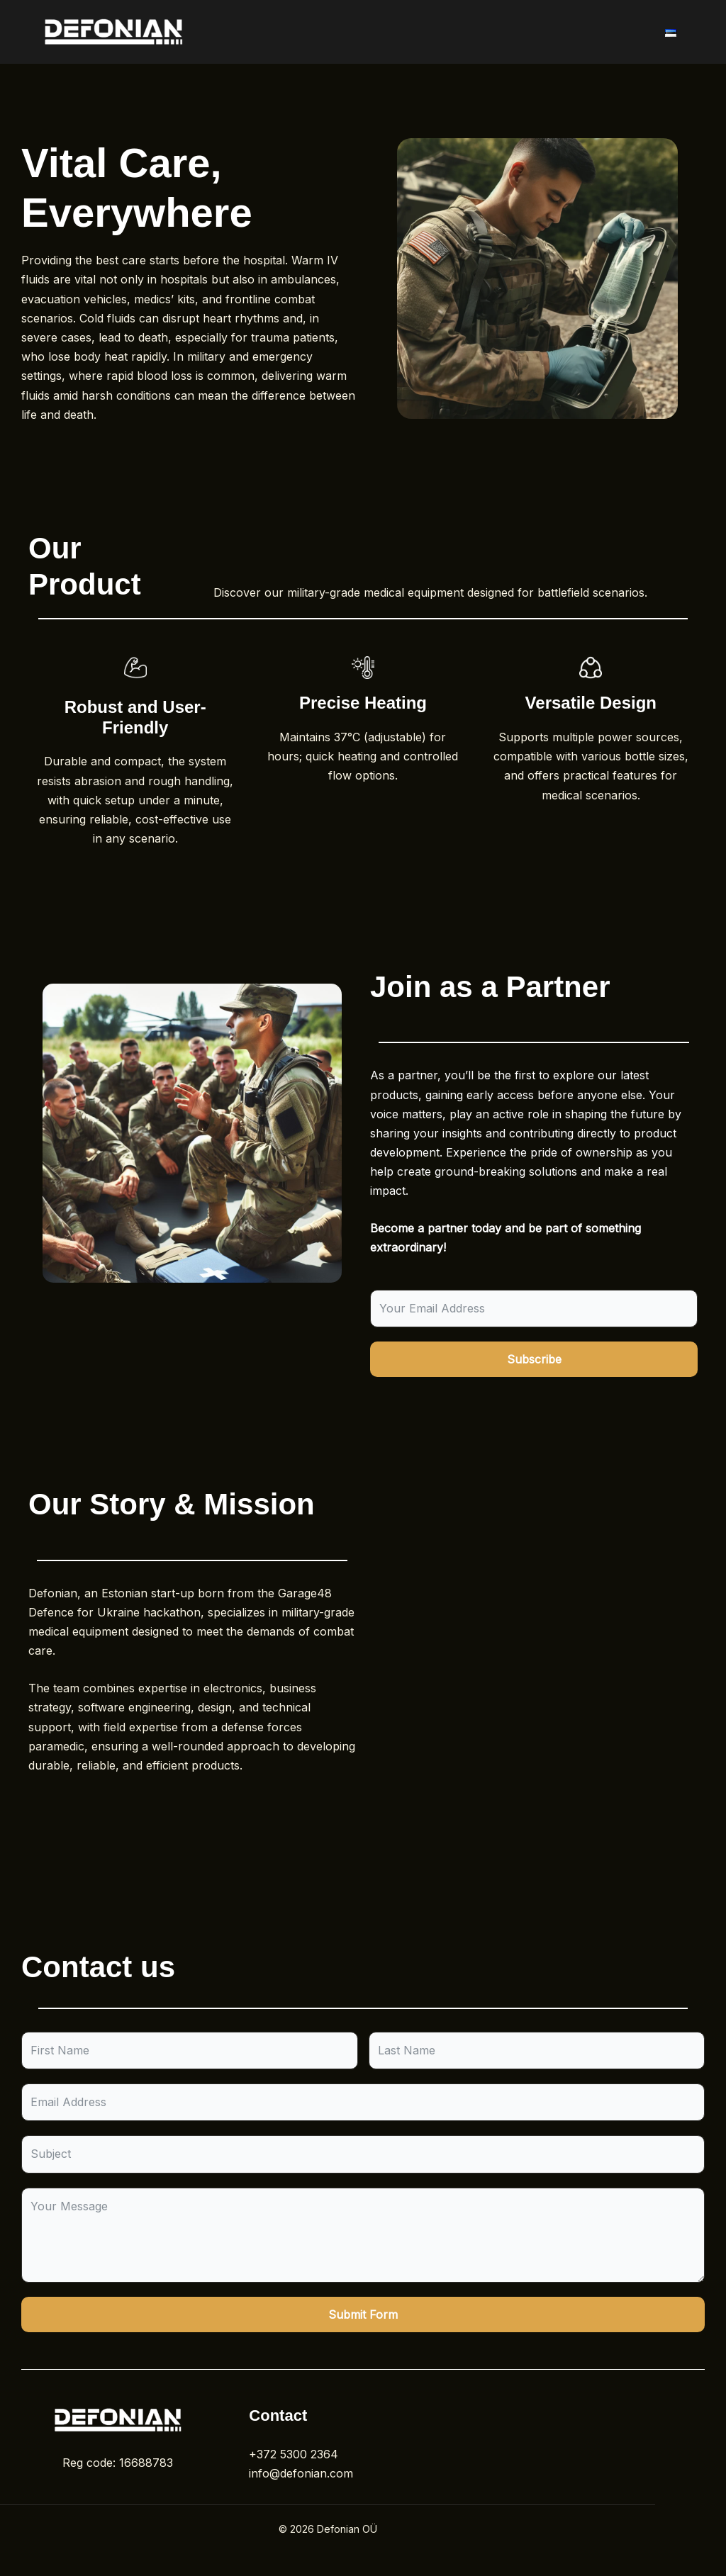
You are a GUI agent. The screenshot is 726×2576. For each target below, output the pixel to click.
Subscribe (534, 1359)
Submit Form (363, 2314)
